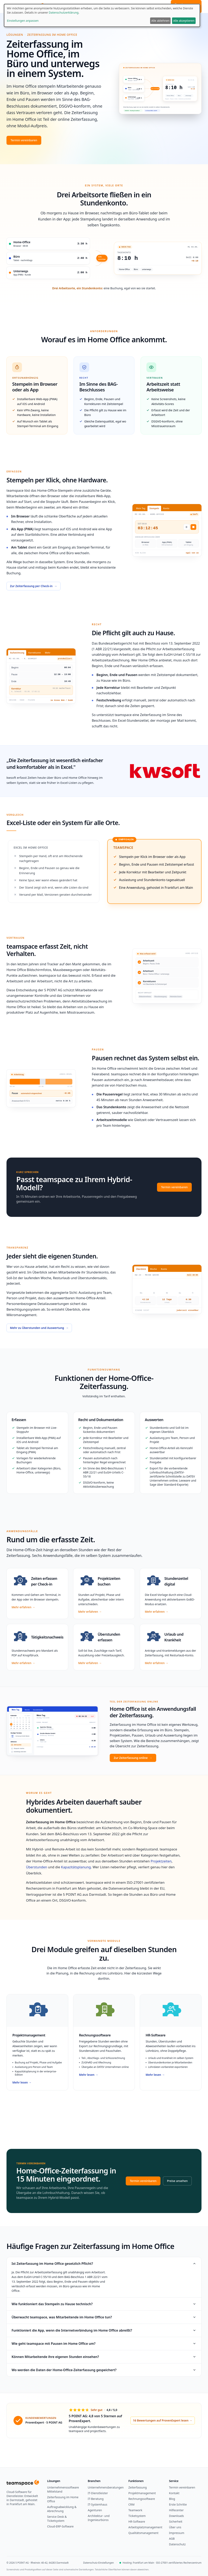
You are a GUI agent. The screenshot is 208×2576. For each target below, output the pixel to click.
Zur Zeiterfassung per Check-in (33, 586)
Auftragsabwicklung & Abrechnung (62, 2509)
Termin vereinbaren (24, 140)
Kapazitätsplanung (76, 1867)
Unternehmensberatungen (106, 2487)
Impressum (176, 2533)
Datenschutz (177, 2544)
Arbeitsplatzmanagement (145, 2527)
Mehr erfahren (23, 1607)
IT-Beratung (96, 2499)
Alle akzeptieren (184, 21)
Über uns (175, 2527)
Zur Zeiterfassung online (133, 1758)
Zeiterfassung (137, 2487)
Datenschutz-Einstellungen (98, 2562)
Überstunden (36, 1867)
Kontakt (174, 2493)
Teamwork (135, 2510)
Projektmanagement (142, 2493)
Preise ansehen (177, 2181)
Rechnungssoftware (141, 2499)
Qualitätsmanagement (143, 2533)
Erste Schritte (178, 2504)
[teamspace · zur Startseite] (22, 2482)
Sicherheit (175, 2521)
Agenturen (95, 2510)
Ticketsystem (137, 2516)
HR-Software (136, 2521)
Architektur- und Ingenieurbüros (98, 2518)
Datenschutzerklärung (63, 12)
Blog (172, 2499)
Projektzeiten (161, 1861)
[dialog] (102, 15)
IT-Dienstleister (98, 2493)
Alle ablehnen (160, 21)
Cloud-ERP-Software (60, 2526)
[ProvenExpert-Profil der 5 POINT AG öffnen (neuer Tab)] (104, 2420)
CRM (131, 2504)
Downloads (176, 2516)
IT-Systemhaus (97, 2504)
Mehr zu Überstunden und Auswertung (39, 1328)
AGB (172, 2538)
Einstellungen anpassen (23, 21)
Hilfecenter (176, 2510)
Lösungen (14, 35)
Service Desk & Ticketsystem (57, 2519)
